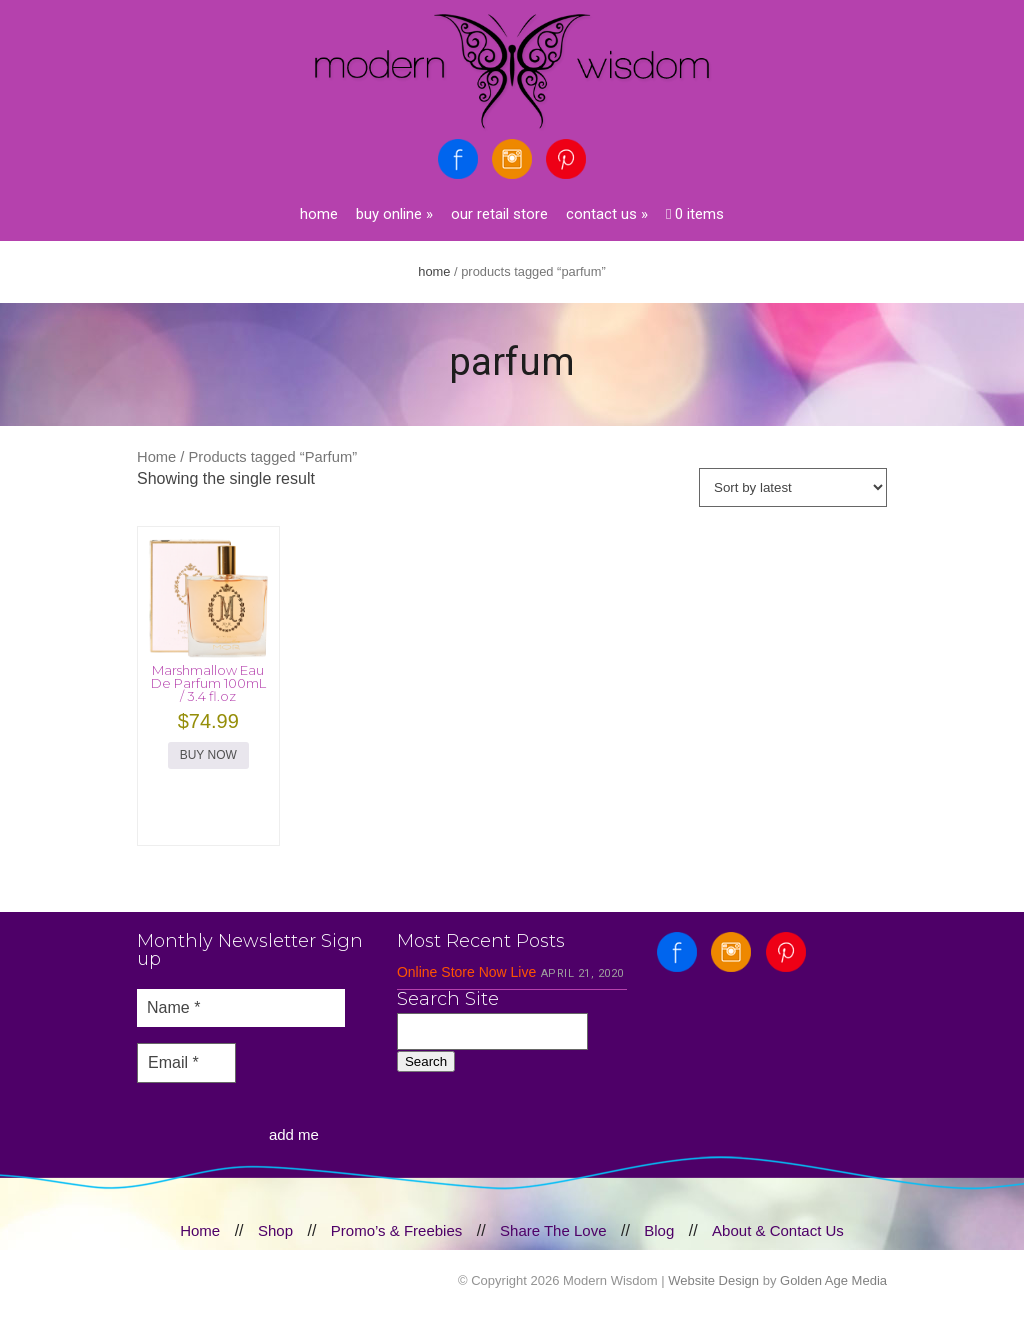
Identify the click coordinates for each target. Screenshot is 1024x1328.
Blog (659, 1230)
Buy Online (394, 214)
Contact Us (607, 214)
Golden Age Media (833, 1280)
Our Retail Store (499, 214)
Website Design (713, 1280)
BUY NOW (208, 755)
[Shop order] (793, 487)
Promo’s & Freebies (396, 1230)
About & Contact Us (778, 1230)
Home (319, 214)
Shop (275, 1230)
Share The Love (553, 1230)
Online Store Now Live (466, 972)
